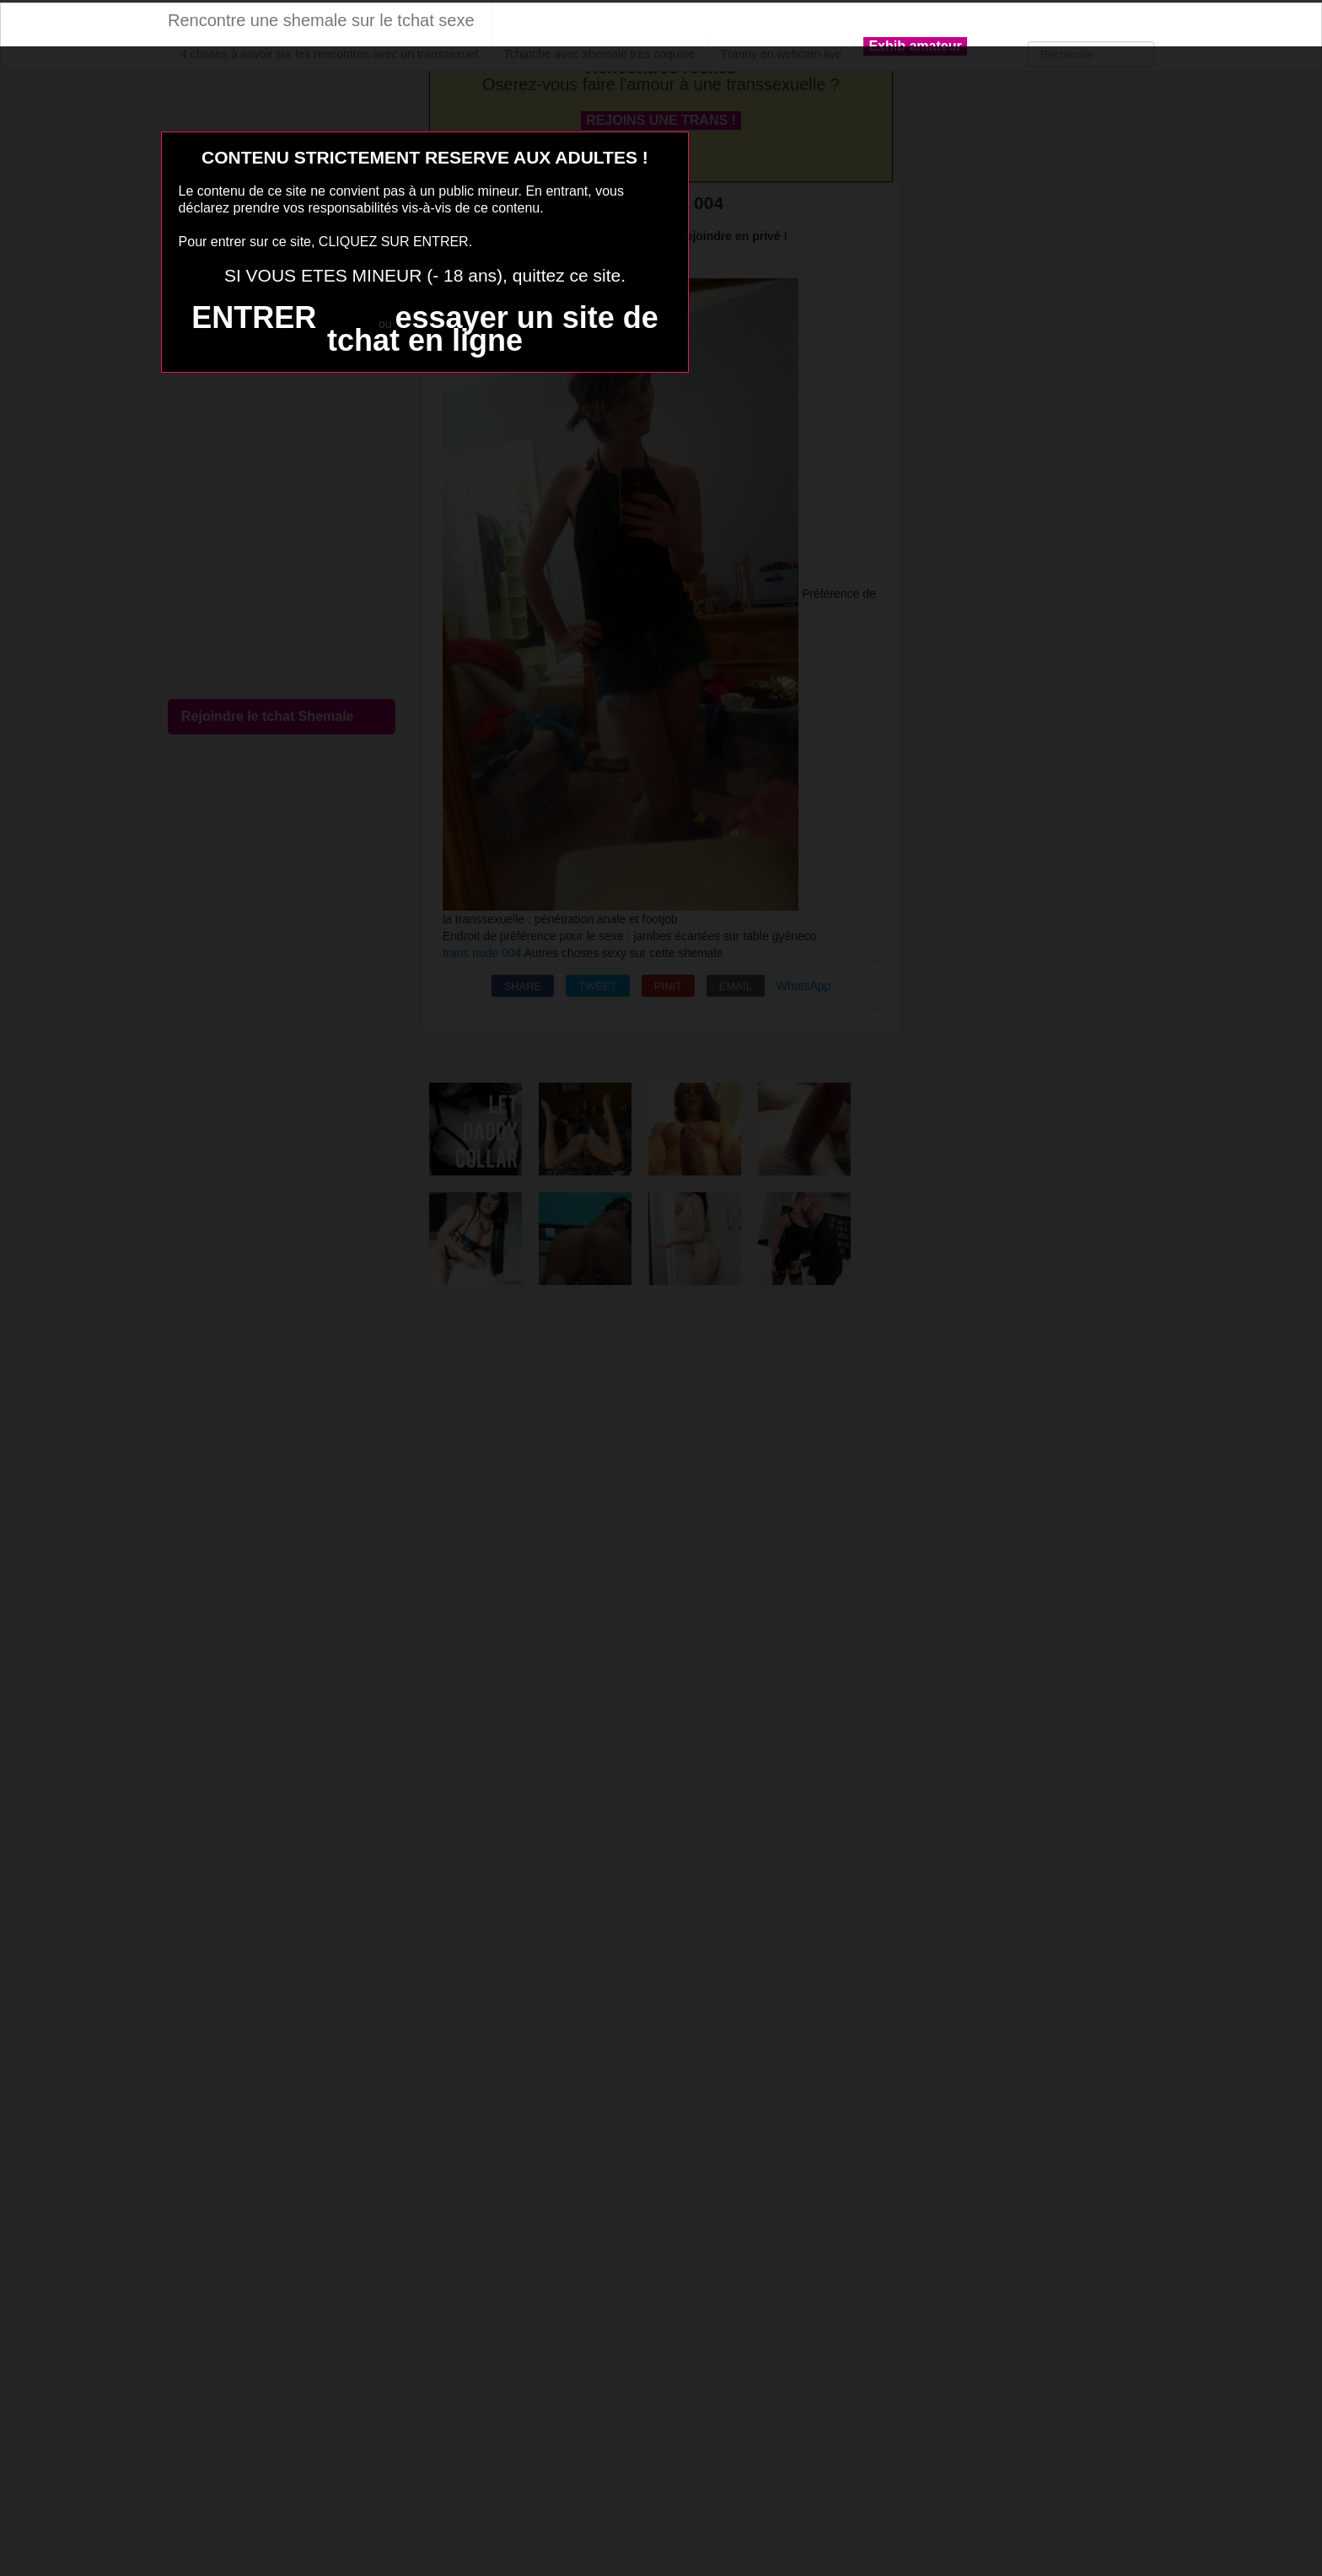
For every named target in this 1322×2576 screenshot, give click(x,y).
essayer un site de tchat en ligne (492, 329)
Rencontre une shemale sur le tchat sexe (321, 20)
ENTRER (253, 317)
